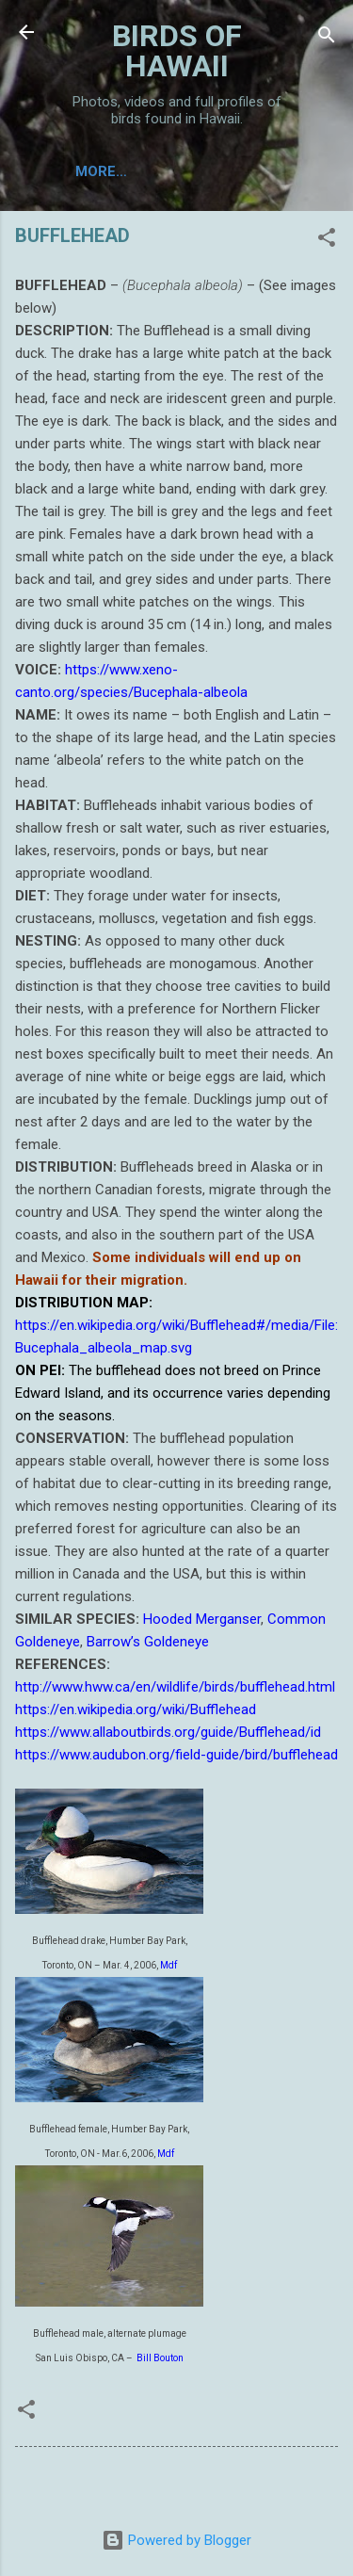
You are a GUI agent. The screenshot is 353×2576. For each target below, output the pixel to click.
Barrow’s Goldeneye (148, 1641)
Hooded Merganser (202, 1619)
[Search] (326, 38)
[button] (326, 240)
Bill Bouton (159, 2358)
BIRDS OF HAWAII (177, 51)
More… (101, 171)
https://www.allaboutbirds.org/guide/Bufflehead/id (168, 1732)
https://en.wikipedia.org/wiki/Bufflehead (135, 1709)
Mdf (168, 1965)
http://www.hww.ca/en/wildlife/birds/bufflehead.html (175, 1686)
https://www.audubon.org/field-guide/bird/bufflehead (176, 1754)
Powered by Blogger (176, 2540)
